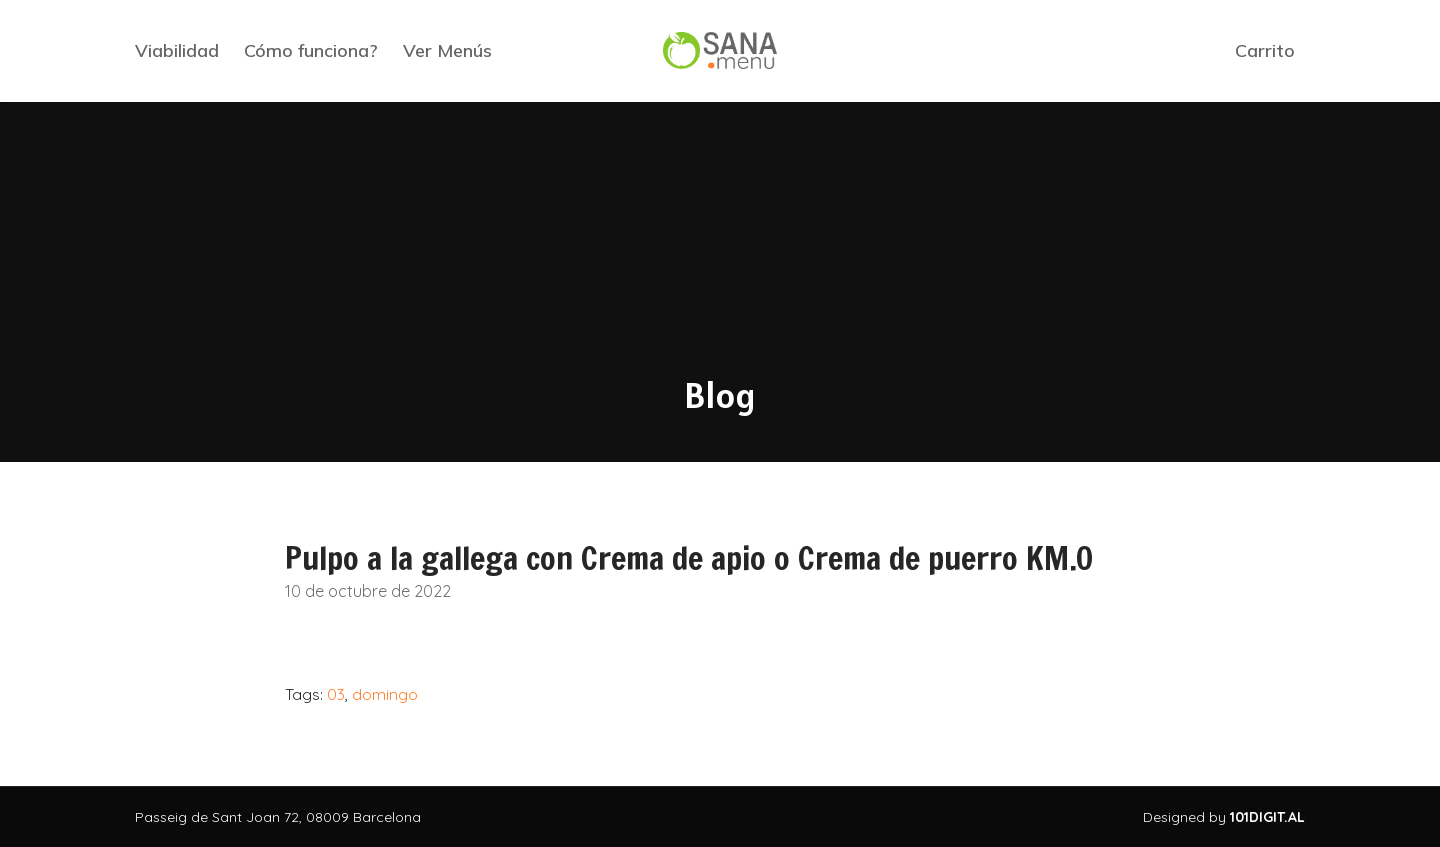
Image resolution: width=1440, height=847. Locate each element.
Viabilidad (177, 50)
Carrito (1265, 50)
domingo (385, 694)
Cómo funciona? (311, 50)
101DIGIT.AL (1267, 817)
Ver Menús (447, 50)
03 (336, 694)
